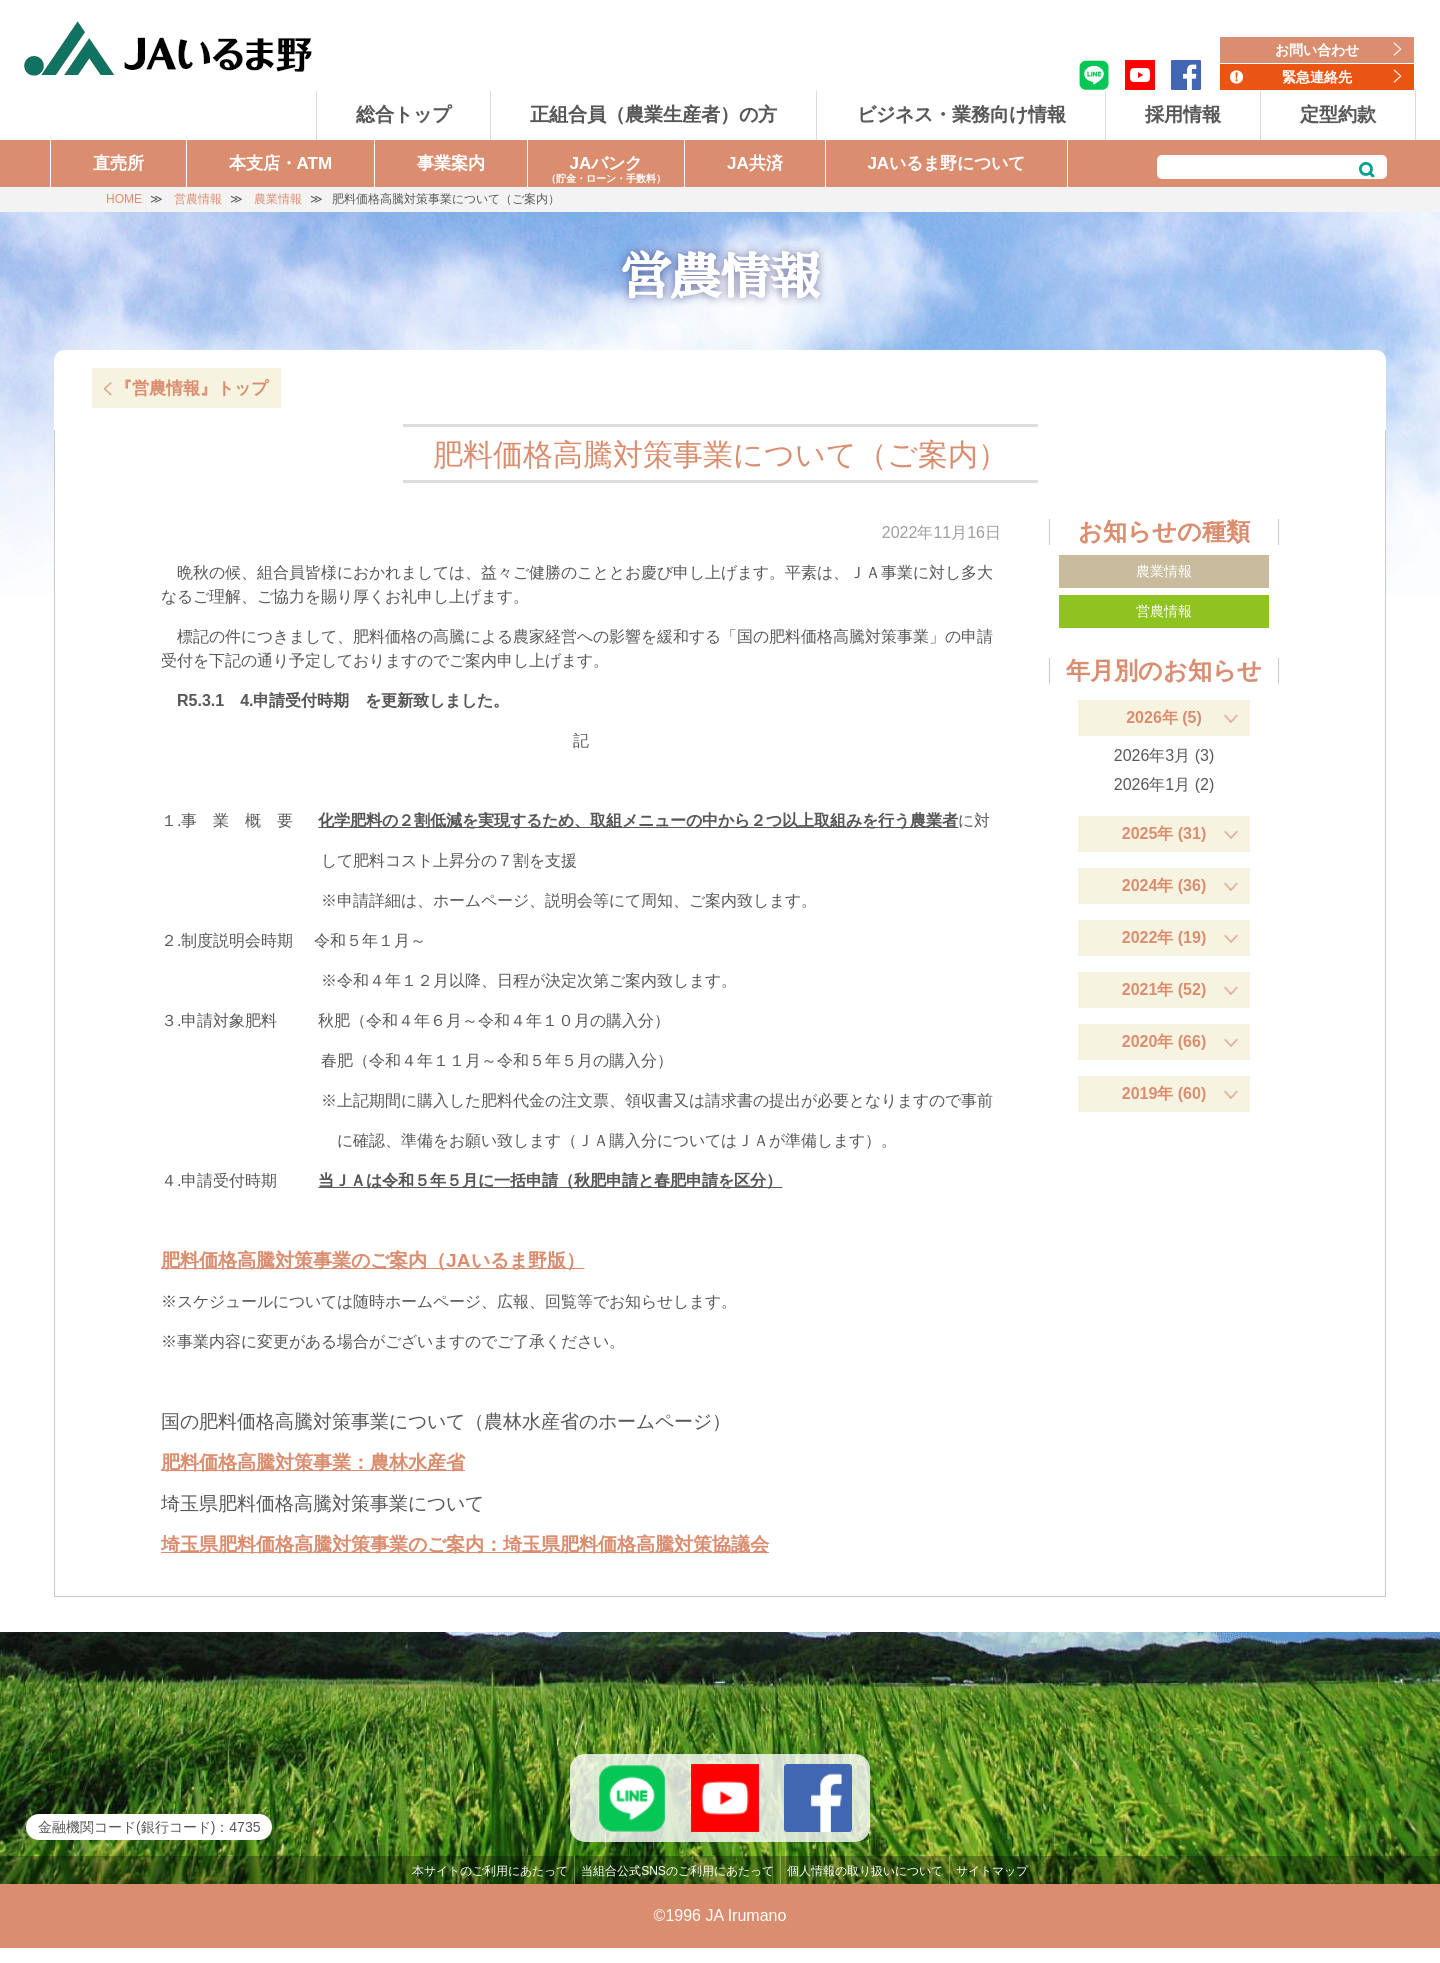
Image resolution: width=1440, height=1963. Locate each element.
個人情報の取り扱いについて (865, 1886)
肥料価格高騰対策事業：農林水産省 (313, 1462)
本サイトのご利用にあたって (490, 1886)
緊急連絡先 (1317, 77)
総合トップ (403, 114)
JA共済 (755, 163)
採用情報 (1183, 114)
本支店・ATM (281, 163)
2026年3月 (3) (1164, 755)
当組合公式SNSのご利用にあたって (677, 1886)
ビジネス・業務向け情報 (961, 114)
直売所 (118, 163)
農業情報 (1164, 571)
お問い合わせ (1317, 50)
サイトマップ (992, 1886)
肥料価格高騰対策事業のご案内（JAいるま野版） (373, 1260)
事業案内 (451, 163)
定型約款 (1338, 114)
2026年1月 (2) (1164, 784)
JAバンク (606, 170)
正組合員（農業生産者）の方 (653, 114)
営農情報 (1164, 611)
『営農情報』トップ (191, 388)
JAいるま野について (946, 163)
